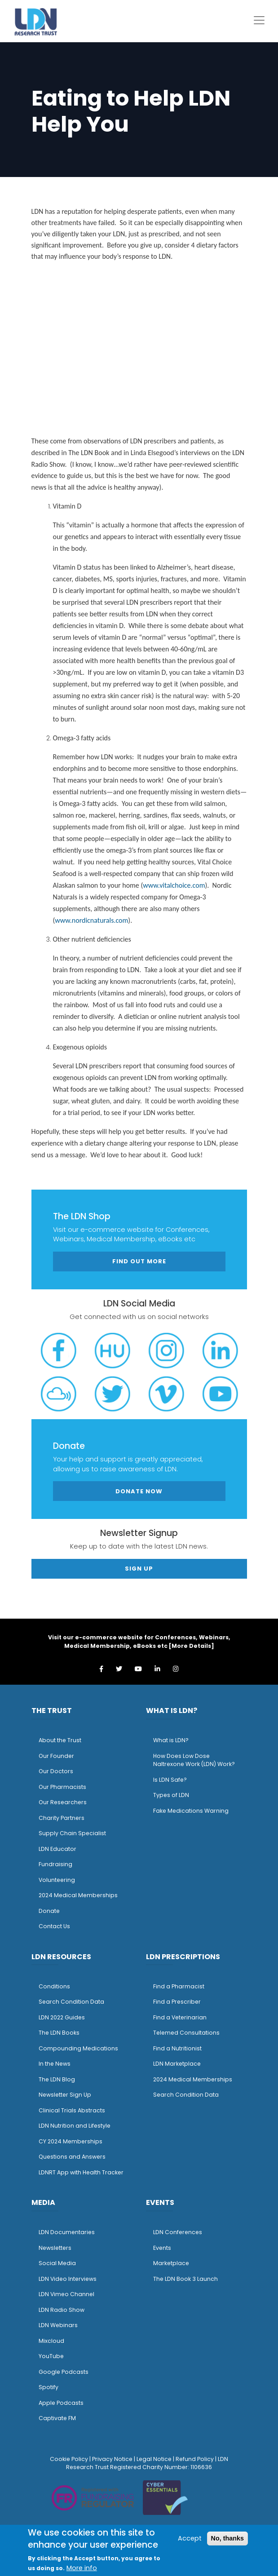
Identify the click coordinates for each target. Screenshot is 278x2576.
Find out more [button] (139, 1261)
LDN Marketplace (177, 2063)
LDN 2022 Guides (62, 2017)
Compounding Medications (78, 2048)
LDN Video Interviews (68, 2279)
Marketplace (171, 2263)
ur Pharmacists (64, 1787)
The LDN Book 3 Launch (185, 2279)
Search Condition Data (71, 2001)
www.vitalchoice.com (174, 885)
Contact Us (54, 1926)
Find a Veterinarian (180, 2017)
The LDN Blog (57, 2079)
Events (162, 2248)
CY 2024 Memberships (70, 2141)
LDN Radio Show (61, 2310)
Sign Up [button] (139, 1568)
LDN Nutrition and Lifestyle (74, 2125)
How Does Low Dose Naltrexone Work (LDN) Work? (194, 1760)
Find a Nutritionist (177, 2048)
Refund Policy (195, 2459)
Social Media (57, 2263)
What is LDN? (171, 1740)
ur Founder (58, 1756)
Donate (49, 1911)
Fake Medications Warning (191, 1811)
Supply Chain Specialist (72, 1833)
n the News (55, 2063)
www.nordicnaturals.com (91, 920)
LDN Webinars (58, 2325)
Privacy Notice (112, 2459)
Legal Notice (154, 2459)
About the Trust (60, 1740)
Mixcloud (51, 2341)
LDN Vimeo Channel (66, 2294)
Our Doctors (56, 1771)
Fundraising (55, 1864)
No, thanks (227, 2538)
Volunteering (57, 1880)
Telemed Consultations (186, 2032)
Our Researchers (63, 1802)
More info (81, 2567)
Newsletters (55, 2248)
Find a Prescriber (177, 2001)
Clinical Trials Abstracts (72, 2110)
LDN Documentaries (67, 2232)
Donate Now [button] (139, 1491)
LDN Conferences (177, 2232)
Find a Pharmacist (178, 1986)
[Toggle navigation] (259, 20)
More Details (191, 1646)
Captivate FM (57, 2418)
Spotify (48, 2387)
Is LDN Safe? (170, 1780)
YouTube (51, 2356)
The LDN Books (59, 2032)
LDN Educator (57, 1849)
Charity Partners (61, 1818)
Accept (190, 2538)
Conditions (54, 1986)
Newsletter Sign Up (65, 2094)
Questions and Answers (72, 2156)
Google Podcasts (63, 2372)
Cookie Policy (69, 2459)
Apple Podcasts (61, 2403)
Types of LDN (171, 1795)
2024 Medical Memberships (78, 1895)
